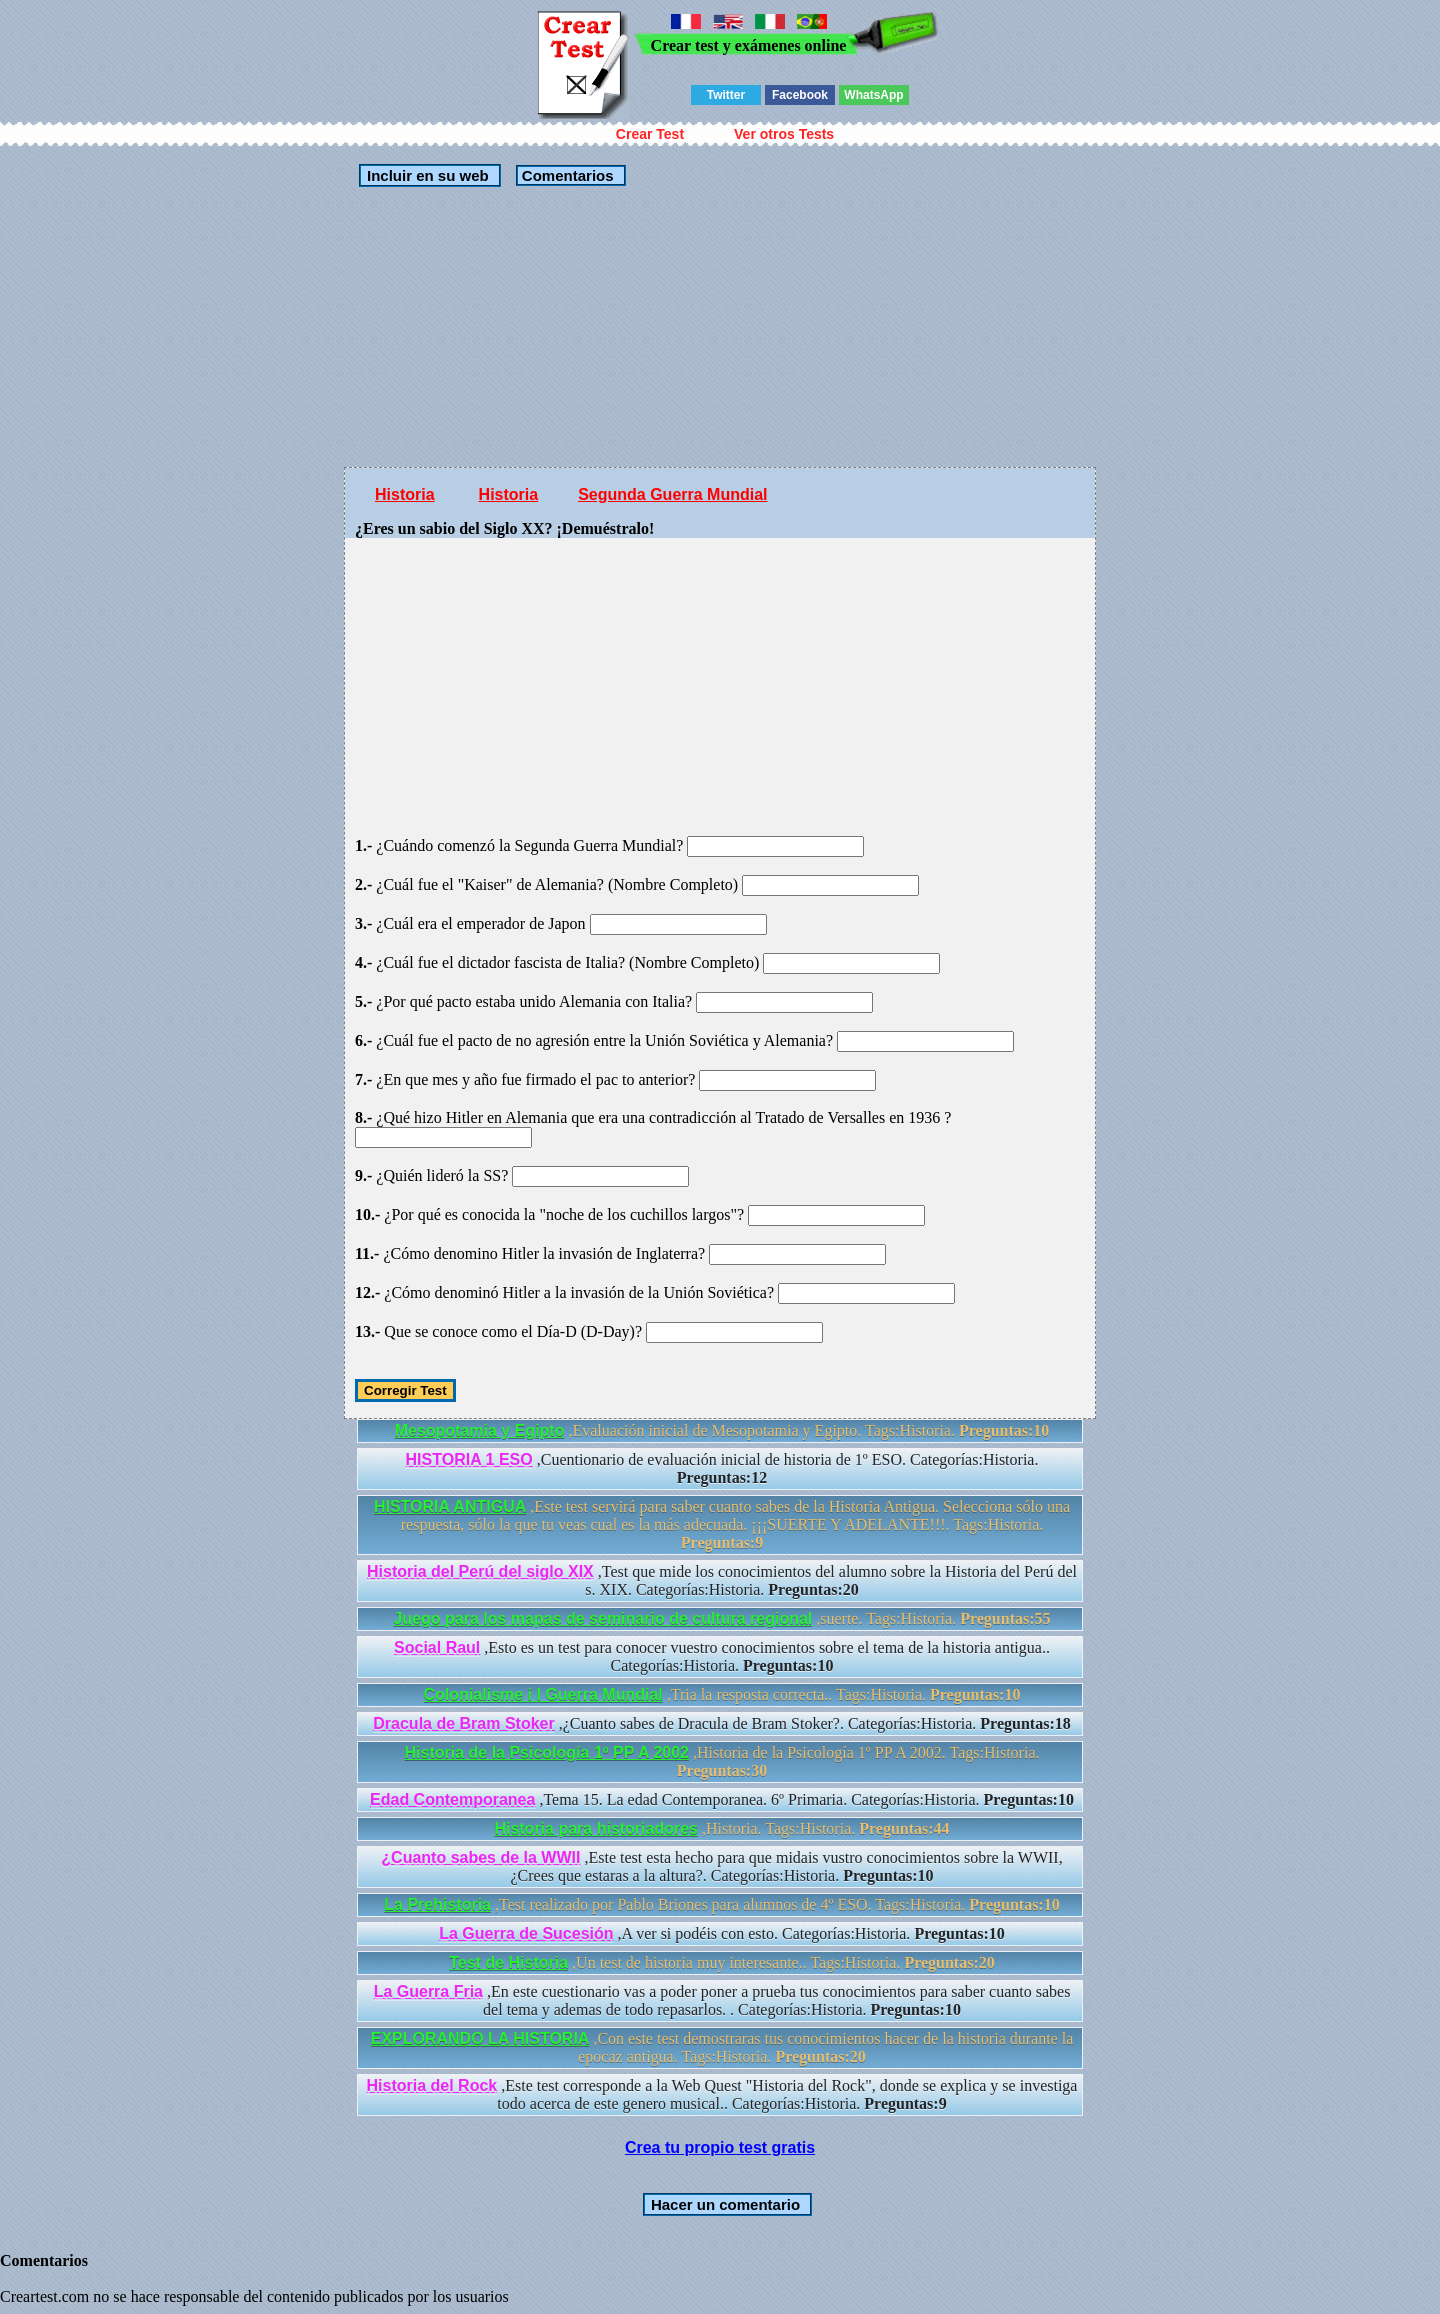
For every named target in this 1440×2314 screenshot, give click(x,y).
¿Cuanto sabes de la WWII (480, 1857)
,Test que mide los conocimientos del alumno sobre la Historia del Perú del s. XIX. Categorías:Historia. (722, 1580)
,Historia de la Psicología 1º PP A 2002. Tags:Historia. (722, 1761)
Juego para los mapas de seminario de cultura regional (602, 1618)
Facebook (800, 95)
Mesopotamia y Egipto (480, 1430)
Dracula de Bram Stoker (463, 1723)
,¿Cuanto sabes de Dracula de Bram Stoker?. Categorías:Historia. (721, 1723)
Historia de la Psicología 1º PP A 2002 (547, 1752)
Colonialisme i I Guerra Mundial (543, 1694)
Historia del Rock (432, 2085)
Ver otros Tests (784, 134)
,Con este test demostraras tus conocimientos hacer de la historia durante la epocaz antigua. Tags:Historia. (722, 2047)
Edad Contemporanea (452, 1799)
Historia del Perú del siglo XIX (480, 1571)
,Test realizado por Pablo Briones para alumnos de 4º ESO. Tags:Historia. (721, 1904)
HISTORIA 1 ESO (469, 1459)
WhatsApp (873, 95)
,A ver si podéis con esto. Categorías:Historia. (722, 1933)
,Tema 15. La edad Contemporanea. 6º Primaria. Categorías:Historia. (722, 1799)
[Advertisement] (720, 327)
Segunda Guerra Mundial (672, 494)
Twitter (726, 95)
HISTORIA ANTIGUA (450, 1506)
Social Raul (437, 1647)
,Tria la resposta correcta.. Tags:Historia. (722, 1694)
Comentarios (566, 175)
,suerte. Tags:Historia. (721, 1618)
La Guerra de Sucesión (526, 1933)
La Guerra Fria (428, 1991)
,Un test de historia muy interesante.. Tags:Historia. (722, 1962)
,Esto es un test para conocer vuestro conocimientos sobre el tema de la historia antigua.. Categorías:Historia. (722, 1656)
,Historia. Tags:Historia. (721, 1828)
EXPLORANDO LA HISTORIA (480, 2038)
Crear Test (650, 134)
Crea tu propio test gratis (720, 2147)
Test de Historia (508, 1962)
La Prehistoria (437, 1904)
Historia (405, 494)
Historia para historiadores (596, 1828)
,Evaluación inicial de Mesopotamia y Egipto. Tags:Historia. (722, 1430)
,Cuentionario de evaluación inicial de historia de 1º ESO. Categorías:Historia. (722, 1468)
